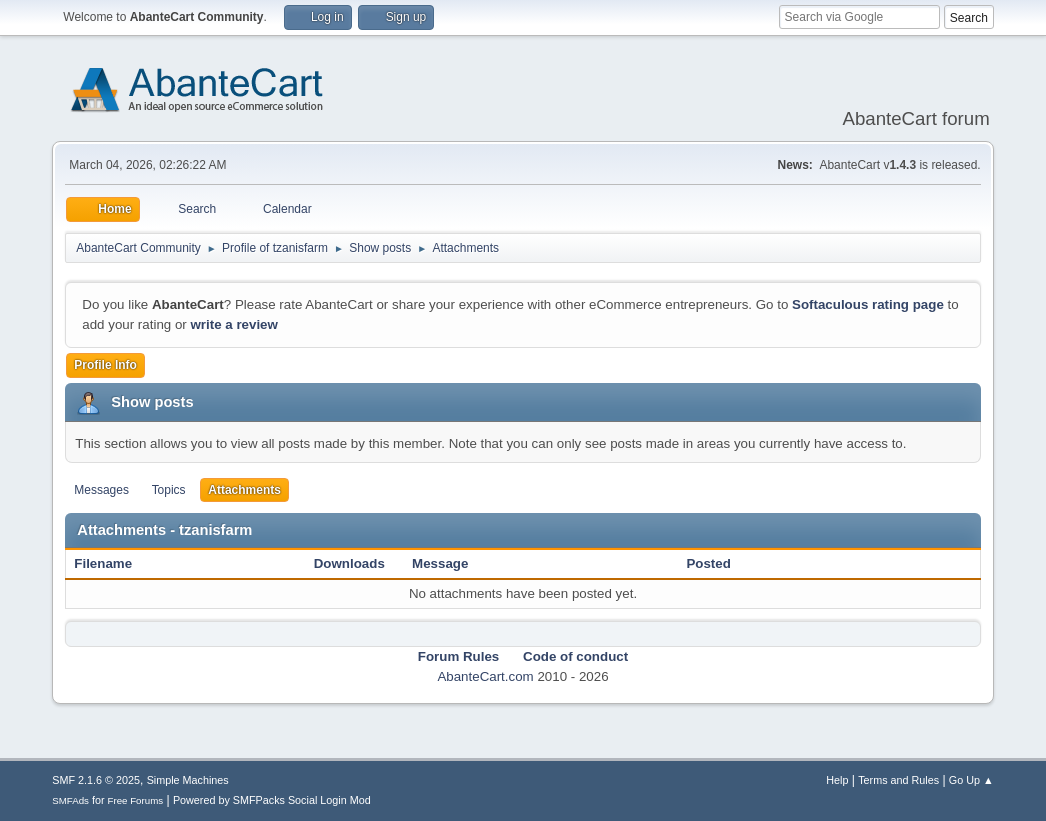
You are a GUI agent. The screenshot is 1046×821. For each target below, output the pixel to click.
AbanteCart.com (485, 676)
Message (440, 563)
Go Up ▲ (971, 780)
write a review (233, 324)
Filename (113, 563)
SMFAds (70, 800)
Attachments (244, 490)
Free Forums (136, 800)
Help (837, 780)
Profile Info (105, 365)
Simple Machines (188, 780)
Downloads (349, 563)
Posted (708, 563)
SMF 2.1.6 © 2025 (96, 780)
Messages (101, 490)
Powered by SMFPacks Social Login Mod (272, 800)
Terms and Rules (898, 780)
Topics (169, 490)
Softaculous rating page (868, 304)
